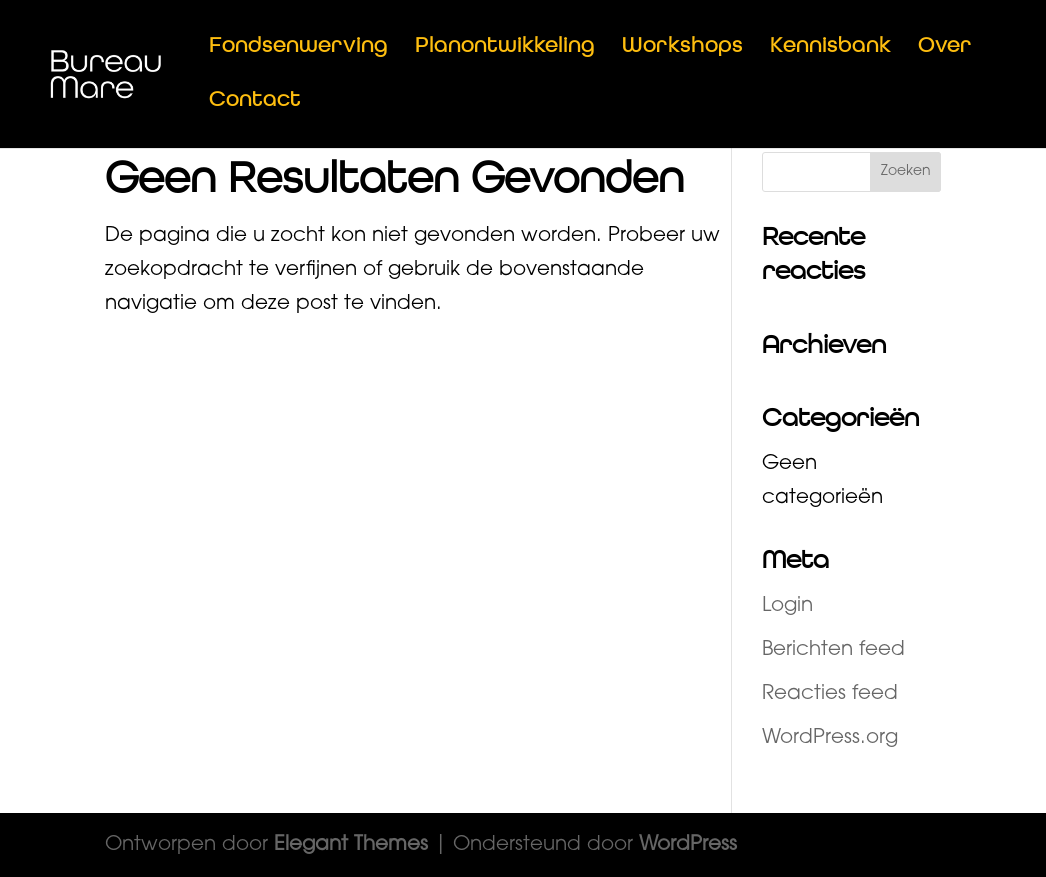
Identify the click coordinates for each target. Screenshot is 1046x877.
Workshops (682, 48)
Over (945, 48)
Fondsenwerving (298, 48)
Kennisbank (830, 48)
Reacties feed (830, 694)
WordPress (688, 845)
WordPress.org (830, 738)
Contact (255, 102)
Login (787, 606)
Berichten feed (833, 650)
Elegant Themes (351, 845)
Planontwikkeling (505, 48)
